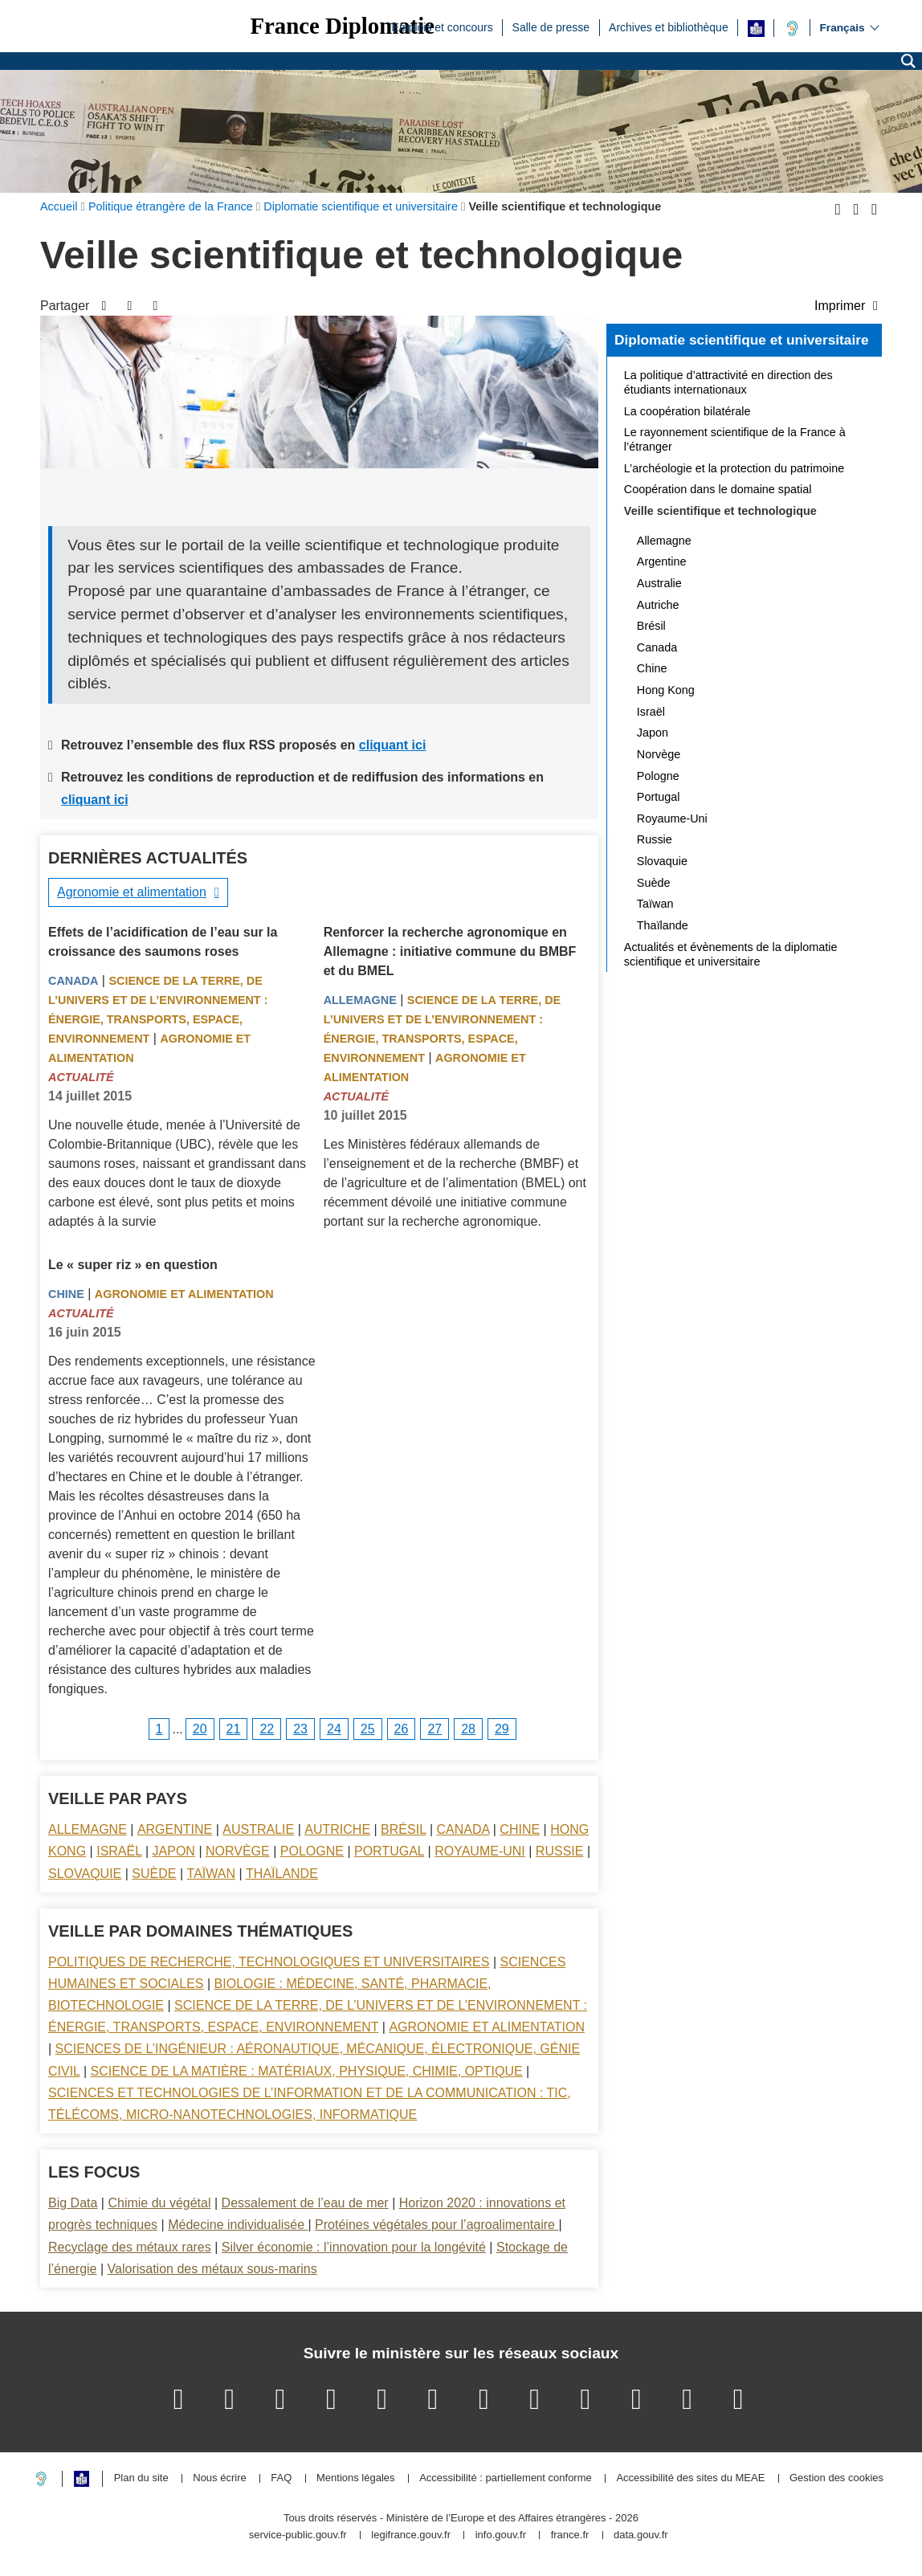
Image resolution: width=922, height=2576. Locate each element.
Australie (258, 1829)
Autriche (337, 1829)
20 (200, 1729)
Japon (174, 1851)
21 (233, 1729)
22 (266, 1729)
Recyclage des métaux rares (129, 2247)
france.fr (570, 2535)
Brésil (403, 1829)
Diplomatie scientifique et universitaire (741, 340)
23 (300, 1729)
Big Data (72, 2203)
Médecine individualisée (238, 2224)
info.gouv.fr (500, 2535)
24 (334, 1729)
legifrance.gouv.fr (411, 2535)
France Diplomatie (342, 26)
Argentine (174, 1829)
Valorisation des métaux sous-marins (212, 2269)
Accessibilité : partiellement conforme (505, 2478)
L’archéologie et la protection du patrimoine (734, 468)
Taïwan (211, 1873)
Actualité (81, 1077)
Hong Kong (666, 690)
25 (368, 1729)
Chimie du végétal (159, 2203)
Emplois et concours (442, 26)
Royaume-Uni (479, 1851)
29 (502, 1729)
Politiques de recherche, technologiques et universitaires (268, 1962)
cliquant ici (392, 745)
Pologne (312, 1851)
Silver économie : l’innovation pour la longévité (354, 2247)
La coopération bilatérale (687, 411)
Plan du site (141, 2478)
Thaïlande (282, 1873)
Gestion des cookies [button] (836, 2478)
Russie (560, 1851)
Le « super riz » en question (133, 1265)
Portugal (389, 1851)
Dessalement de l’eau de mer (305, 2203)
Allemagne (360, 1000)
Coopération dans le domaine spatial (718, 489)
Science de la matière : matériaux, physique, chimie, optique (306, 2071)
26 (401, 1729)
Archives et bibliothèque (668, 26)
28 (468, 1729)
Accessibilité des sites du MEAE (690, 2478)
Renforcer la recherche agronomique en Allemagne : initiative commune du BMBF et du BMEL (450, 951)
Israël (118, 1851)
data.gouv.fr (641, 2535)
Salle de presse (551, 26)
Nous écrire (219, 2478)
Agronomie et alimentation (131, 892)
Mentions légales (355, 2478)
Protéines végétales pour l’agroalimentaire (436, 2224)
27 (434, 1729)
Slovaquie (84, 1873)
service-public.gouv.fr (298, 2535)
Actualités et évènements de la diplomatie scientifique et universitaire (731, 954)
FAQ (281, 2478)
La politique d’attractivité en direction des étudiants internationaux (728, 382)
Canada (73, 980)
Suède (154, 1873)
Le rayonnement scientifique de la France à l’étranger (735, 439)
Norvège (238, 1851)
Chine (66, 1294)
